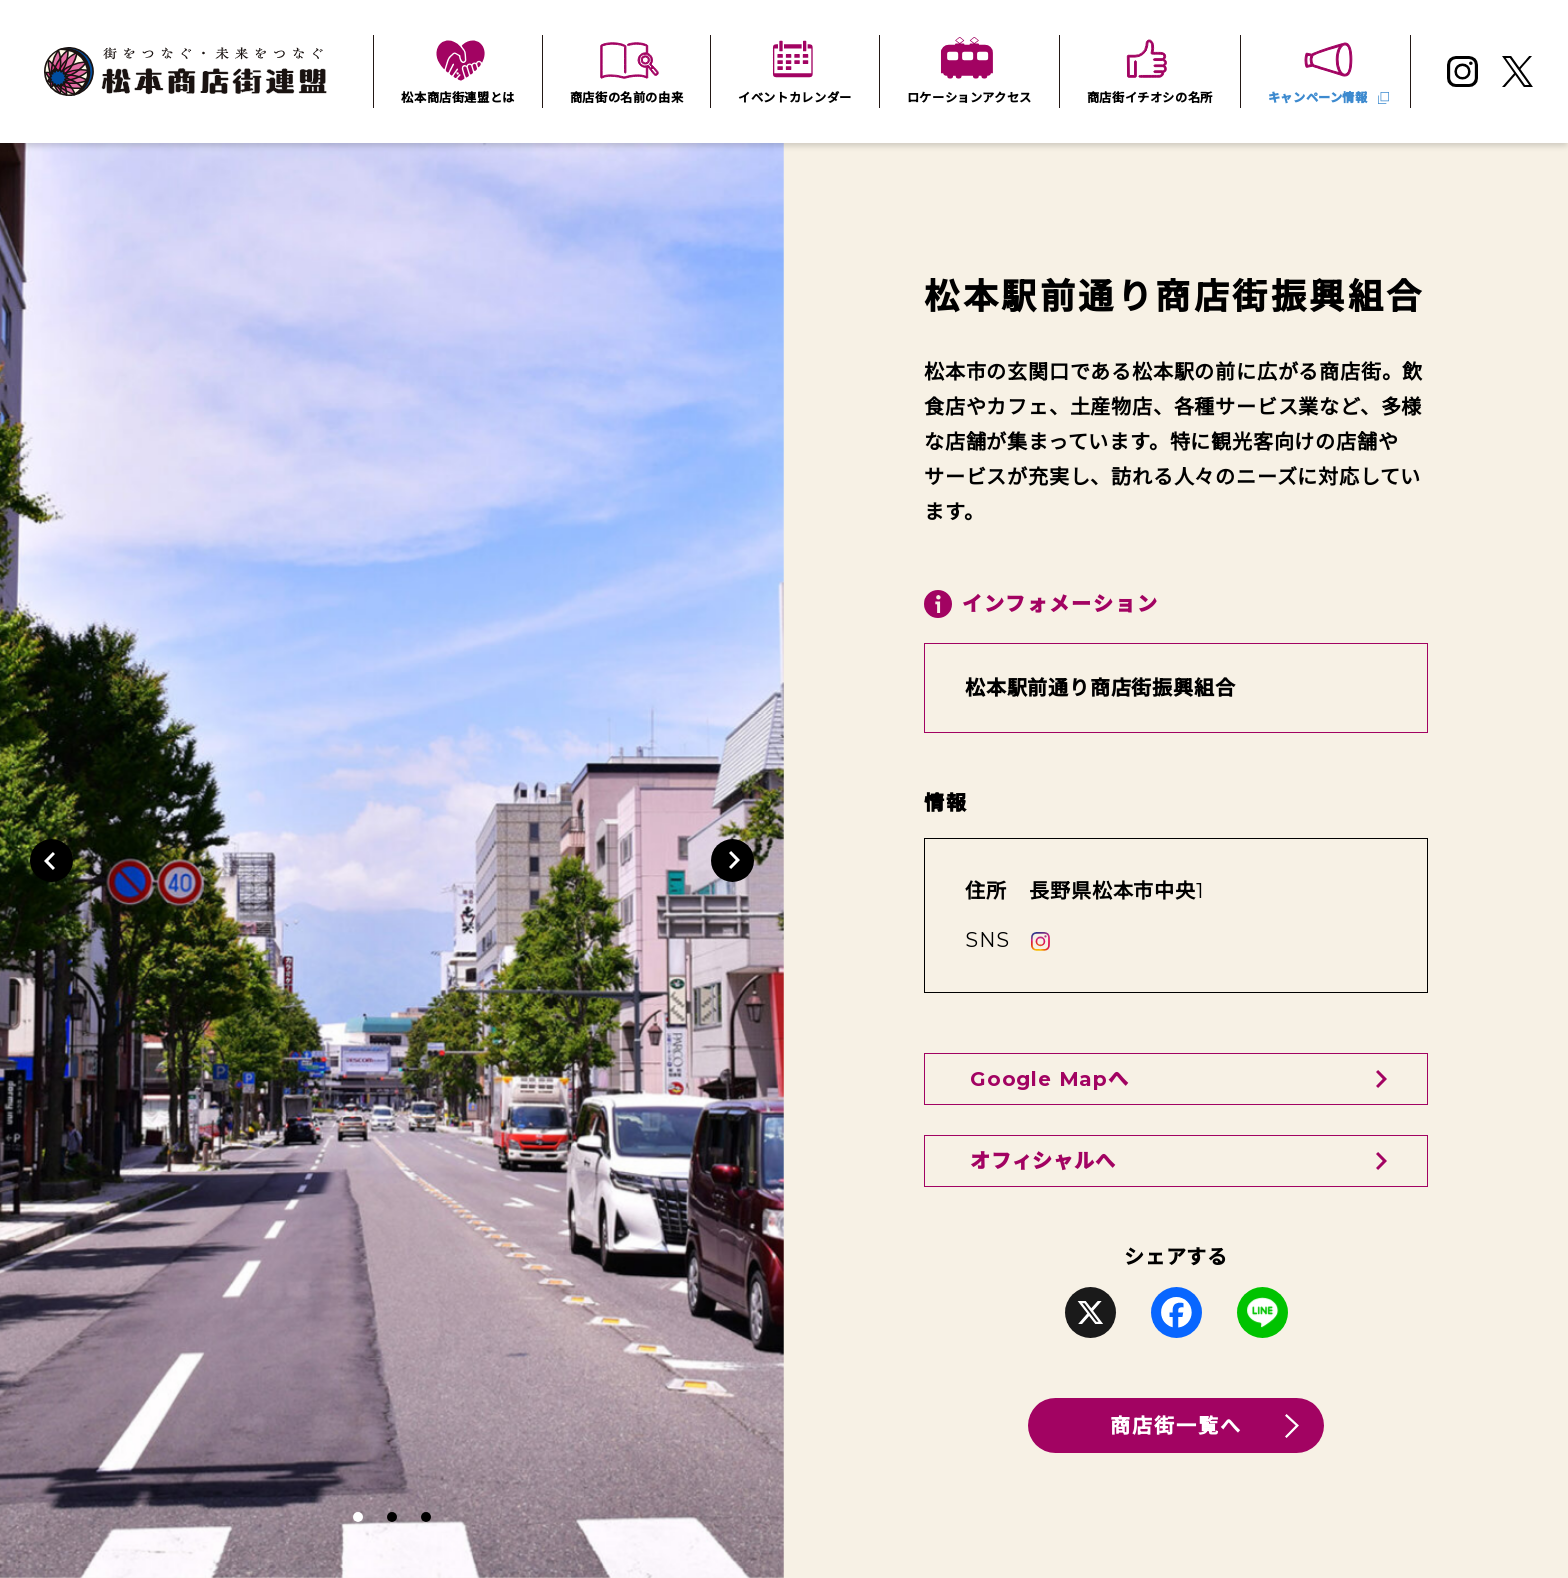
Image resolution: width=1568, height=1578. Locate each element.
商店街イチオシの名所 (1150, 97)
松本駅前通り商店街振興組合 (1100, 688)
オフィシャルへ (1043, 1161)
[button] (51, 860)
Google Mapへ (1049, 1079)
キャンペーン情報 (1318, 97)
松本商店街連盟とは (458, 97)
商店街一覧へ (1176, 1426)
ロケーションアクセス (969, 97)
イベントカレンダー (795, 97)
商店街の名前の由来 (627, 97)
